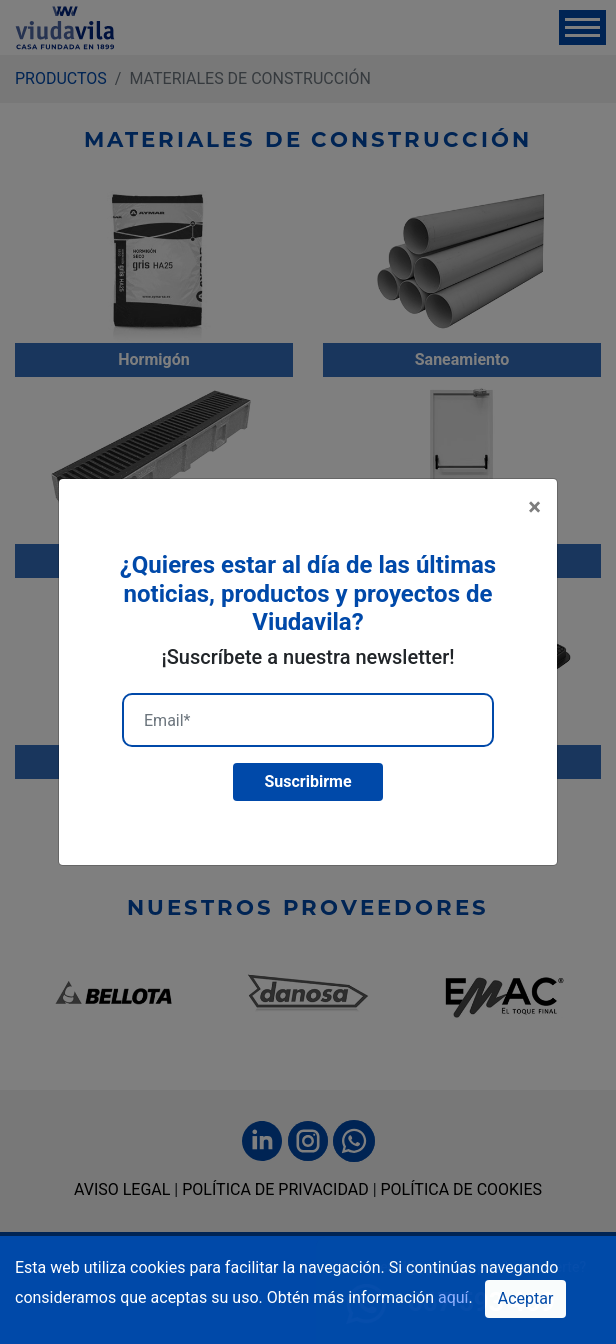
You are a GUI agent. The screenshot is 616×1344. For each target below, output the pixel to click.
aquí (453, 1297)
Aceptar (526, 1298)
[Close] (534, 507)
